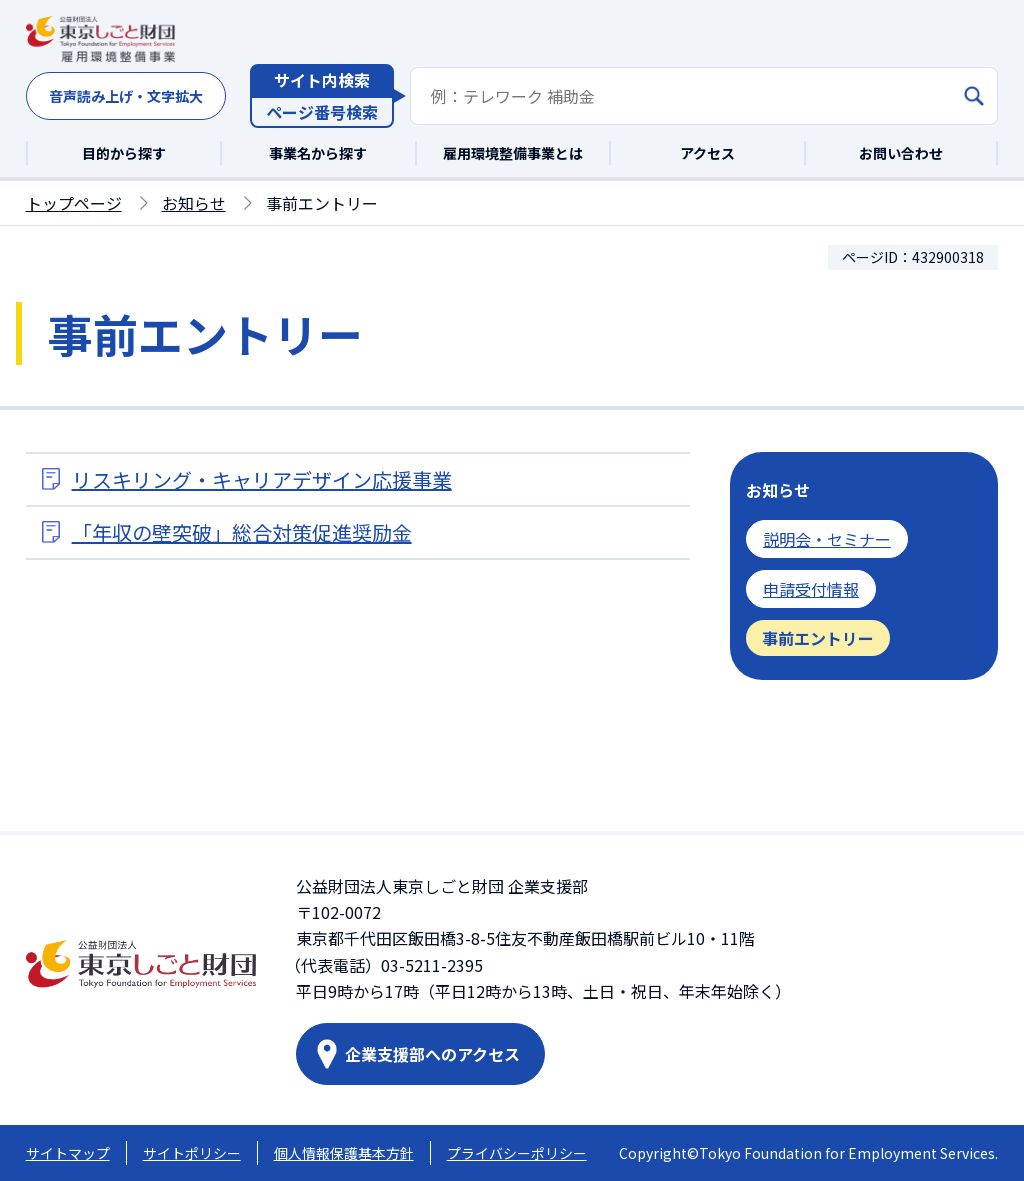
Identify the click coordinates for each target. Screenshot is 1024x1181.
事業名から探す (318, 153)
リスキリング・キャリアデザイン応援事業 (262, 479)
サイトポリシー (192, 1153)
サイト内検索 (322, 80)
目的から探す (124, 153)
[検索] (974, 96)
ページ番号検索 (322, 112)
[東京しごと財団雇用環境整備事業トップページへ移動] (101, 40)
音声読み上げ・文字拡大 (126, 96)
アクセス (707, 153)
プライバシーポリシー (517, 1153)
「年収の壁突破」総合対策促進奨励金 (242, 532)
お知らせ (194, 203)
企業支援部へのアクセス (432, 1054)
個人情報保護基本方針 (344, 1153)
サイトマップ (68, 1153)
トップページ (74, 203)
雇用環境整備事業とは (513, 153)
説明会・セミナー (827, 539)
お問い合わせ (901, 153)
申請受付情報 (811, 589)
